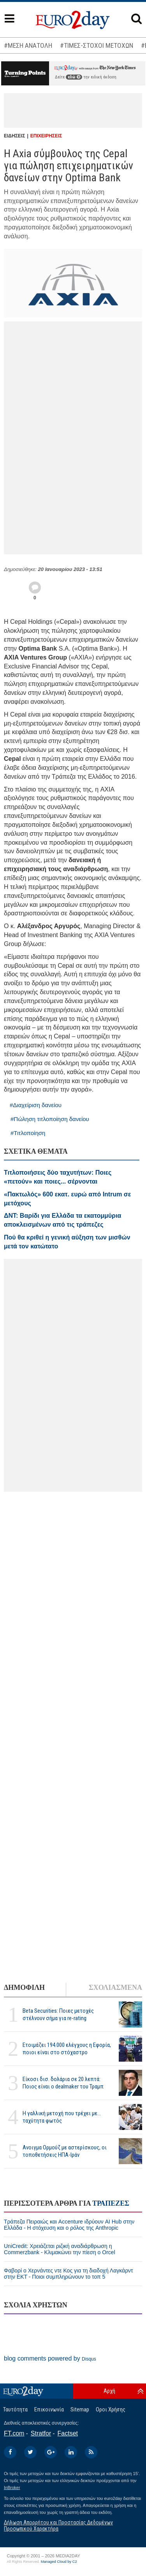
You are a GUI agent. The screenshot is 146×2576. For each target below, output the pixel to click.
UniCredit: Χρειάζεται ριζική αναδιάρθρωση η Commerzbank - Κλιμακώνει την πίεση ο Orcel (59, 2249)
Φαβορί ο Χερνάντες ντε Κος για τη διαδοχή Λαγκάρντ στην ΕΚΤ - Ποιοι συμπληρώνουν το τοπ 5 (68, 2273)
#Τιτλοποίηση (28, 1133)
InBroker (12, 2487)
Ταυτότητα (15, 2409)
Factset (68, 2433)
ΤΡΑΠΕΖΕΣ (110, 2203)
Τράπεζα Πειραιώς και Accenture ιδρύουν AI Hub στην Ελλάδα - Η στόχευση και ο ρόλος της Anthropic (69, 2224)
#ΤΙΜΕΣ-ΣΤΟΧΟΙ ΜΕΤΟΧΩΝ (96, 45)
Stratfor (41, 2433)
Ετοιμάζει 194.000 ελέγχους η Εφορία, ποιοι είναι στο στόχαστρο (67, 2048)
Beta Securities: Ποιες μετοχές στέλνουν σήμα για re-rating (58, 2014)
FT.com (14, 2433)
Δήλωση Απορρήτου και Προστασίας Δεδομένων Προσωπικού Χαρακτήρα (58, 2525)
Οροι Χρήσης (110, 2409)
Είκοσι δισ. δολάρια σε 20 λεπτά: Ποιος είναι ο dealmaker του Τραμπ (63, 2083)
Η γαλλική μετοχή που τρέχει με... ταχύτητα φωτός (62, 2117)
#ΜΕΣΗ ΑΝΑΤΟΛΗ (28, 45)
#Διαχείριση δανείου (36, 1105)
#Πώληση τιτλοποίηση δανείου (50, 1119)
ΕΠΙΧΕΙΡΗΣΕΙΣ (46, 136)
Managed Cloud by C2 (59, 2562)
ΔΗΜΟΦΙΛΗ (24, 1987)
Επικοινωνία (49, 2409)
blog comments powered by (50, 2358)
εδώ (74, 77)
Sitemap (79, 2409)
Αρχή (109, 2390)
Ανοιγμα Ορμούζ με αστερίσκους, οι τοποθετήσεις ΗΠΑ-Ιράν (65, 2151)
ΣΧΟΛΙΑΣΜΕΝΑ (115, 1987)
